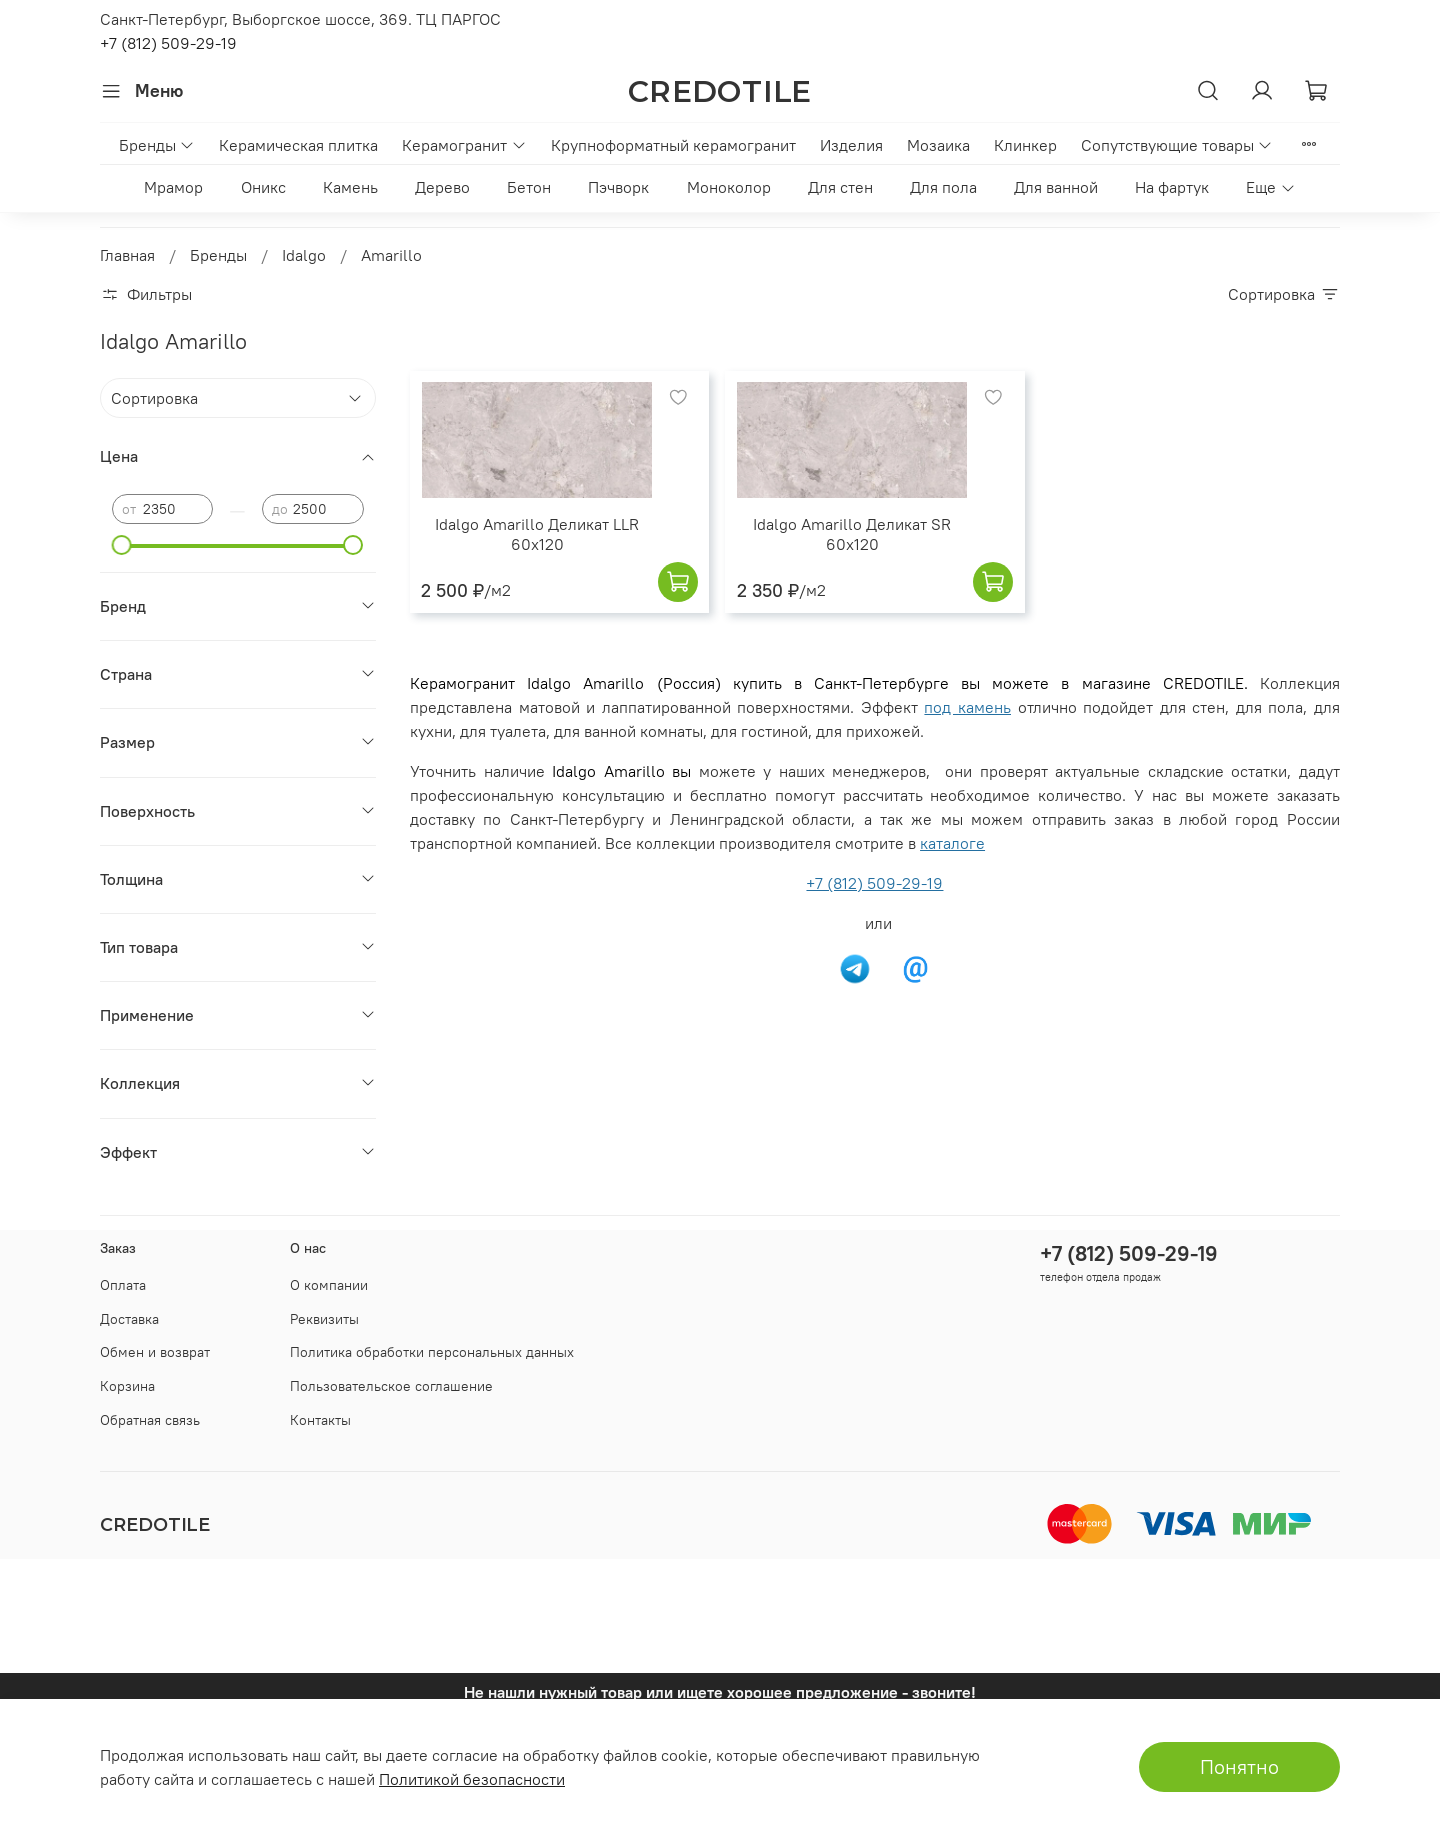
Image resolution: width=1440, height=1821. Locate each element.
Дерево (442, 187)
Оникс (263, 187)
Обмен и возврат (155, 1352)
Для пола (943, 187)
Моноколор (729, 187)
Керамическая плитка (298, 145)
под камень (967, 707)
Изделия (851, 145)
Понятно (1239, 1766)
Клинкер (1025, 145)
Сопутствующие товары (1177, 145)
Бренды (157, 145)
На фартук (1172, 187)
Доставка (129, 1319)
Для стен (840, 187)
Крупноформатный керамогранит (673, 145)
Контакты (320, 1420)
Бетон (529, 187)
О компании (329, 1285)
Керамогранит (464, 145)
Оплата (123, 1285)
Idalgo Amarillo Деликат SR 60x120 (852, 534)
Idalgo (304, 255)
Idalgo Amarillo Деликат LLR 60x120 (537, 534)
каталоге (952, 843)
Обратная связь (150, 1420)
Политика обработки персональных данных (432, 1352)
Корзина (127, 1386)
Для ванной (1056, 187)
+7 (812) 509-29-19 (168, 43)
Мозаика (938, 145)
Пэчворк (618, 187)
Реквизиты (324, 1319)
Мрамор (173, 187)
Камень (350, 187)
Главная (127, 255)
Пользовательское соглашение (391, 1386)
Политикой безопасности (472, 1779)
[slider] (122, 545)
